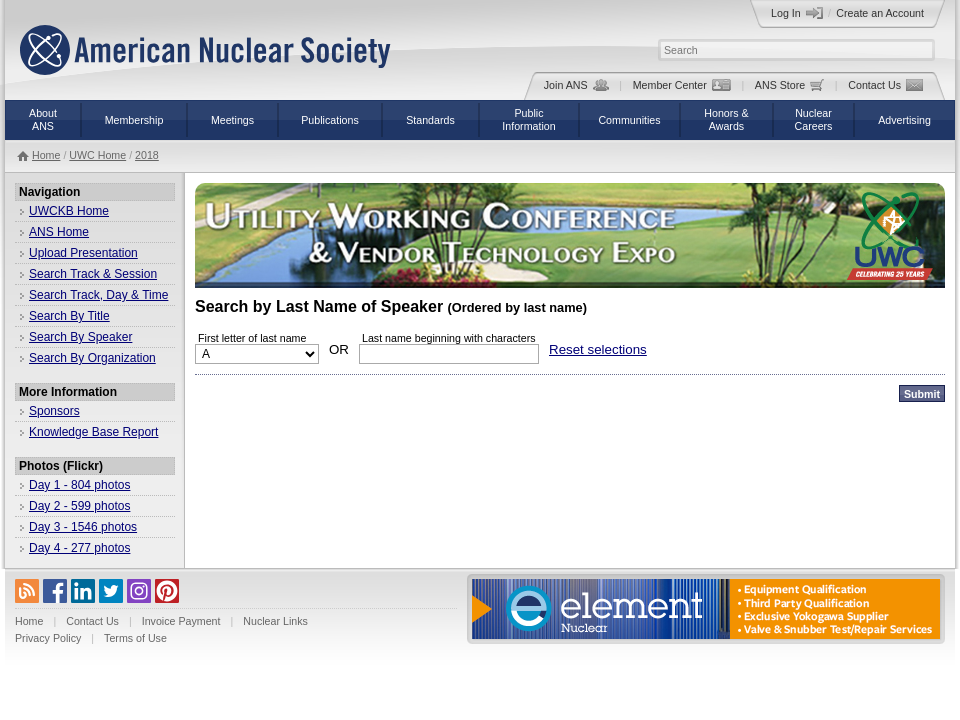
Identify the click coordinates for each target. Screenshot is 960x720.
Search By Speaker (80, 337)
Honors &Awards (726, 119)
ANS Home (59, 232)
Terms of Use (135, 638)
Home (46, 155)
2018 (147, 155)
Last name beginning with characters (449, 338)
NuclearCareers (814, 119)
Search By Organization (92, 358)
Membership (134, 120)
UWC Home (97, 155)
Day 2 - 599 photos (79, 506)
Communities (629, 120)
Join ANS (576, 85)
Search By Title (69, 316)
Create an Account (880, 13)
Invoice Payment (181, 621)
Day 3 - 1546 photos (83, 527)
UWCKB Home (69, 211)
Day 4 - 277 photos (79, 548)
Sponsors (54, 411)
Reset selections (598, 349)
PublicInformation (528, 119)
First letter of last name (252, 338)
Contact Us (885, 85)
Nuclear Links (275, 621)
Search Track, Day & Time (98, 295)
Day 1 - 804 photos (79, 485)
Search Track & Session (93, 274)
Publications (329, 120)
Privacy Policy (48, 638)
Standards (430, 120)
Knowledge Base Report (93, 432)
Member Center (682, 85)
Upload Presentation (83, 253)
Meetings (232, 120)
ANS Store (789, 85)
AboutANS (43, 119)
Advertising (904, 120)
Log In (797, 13)
